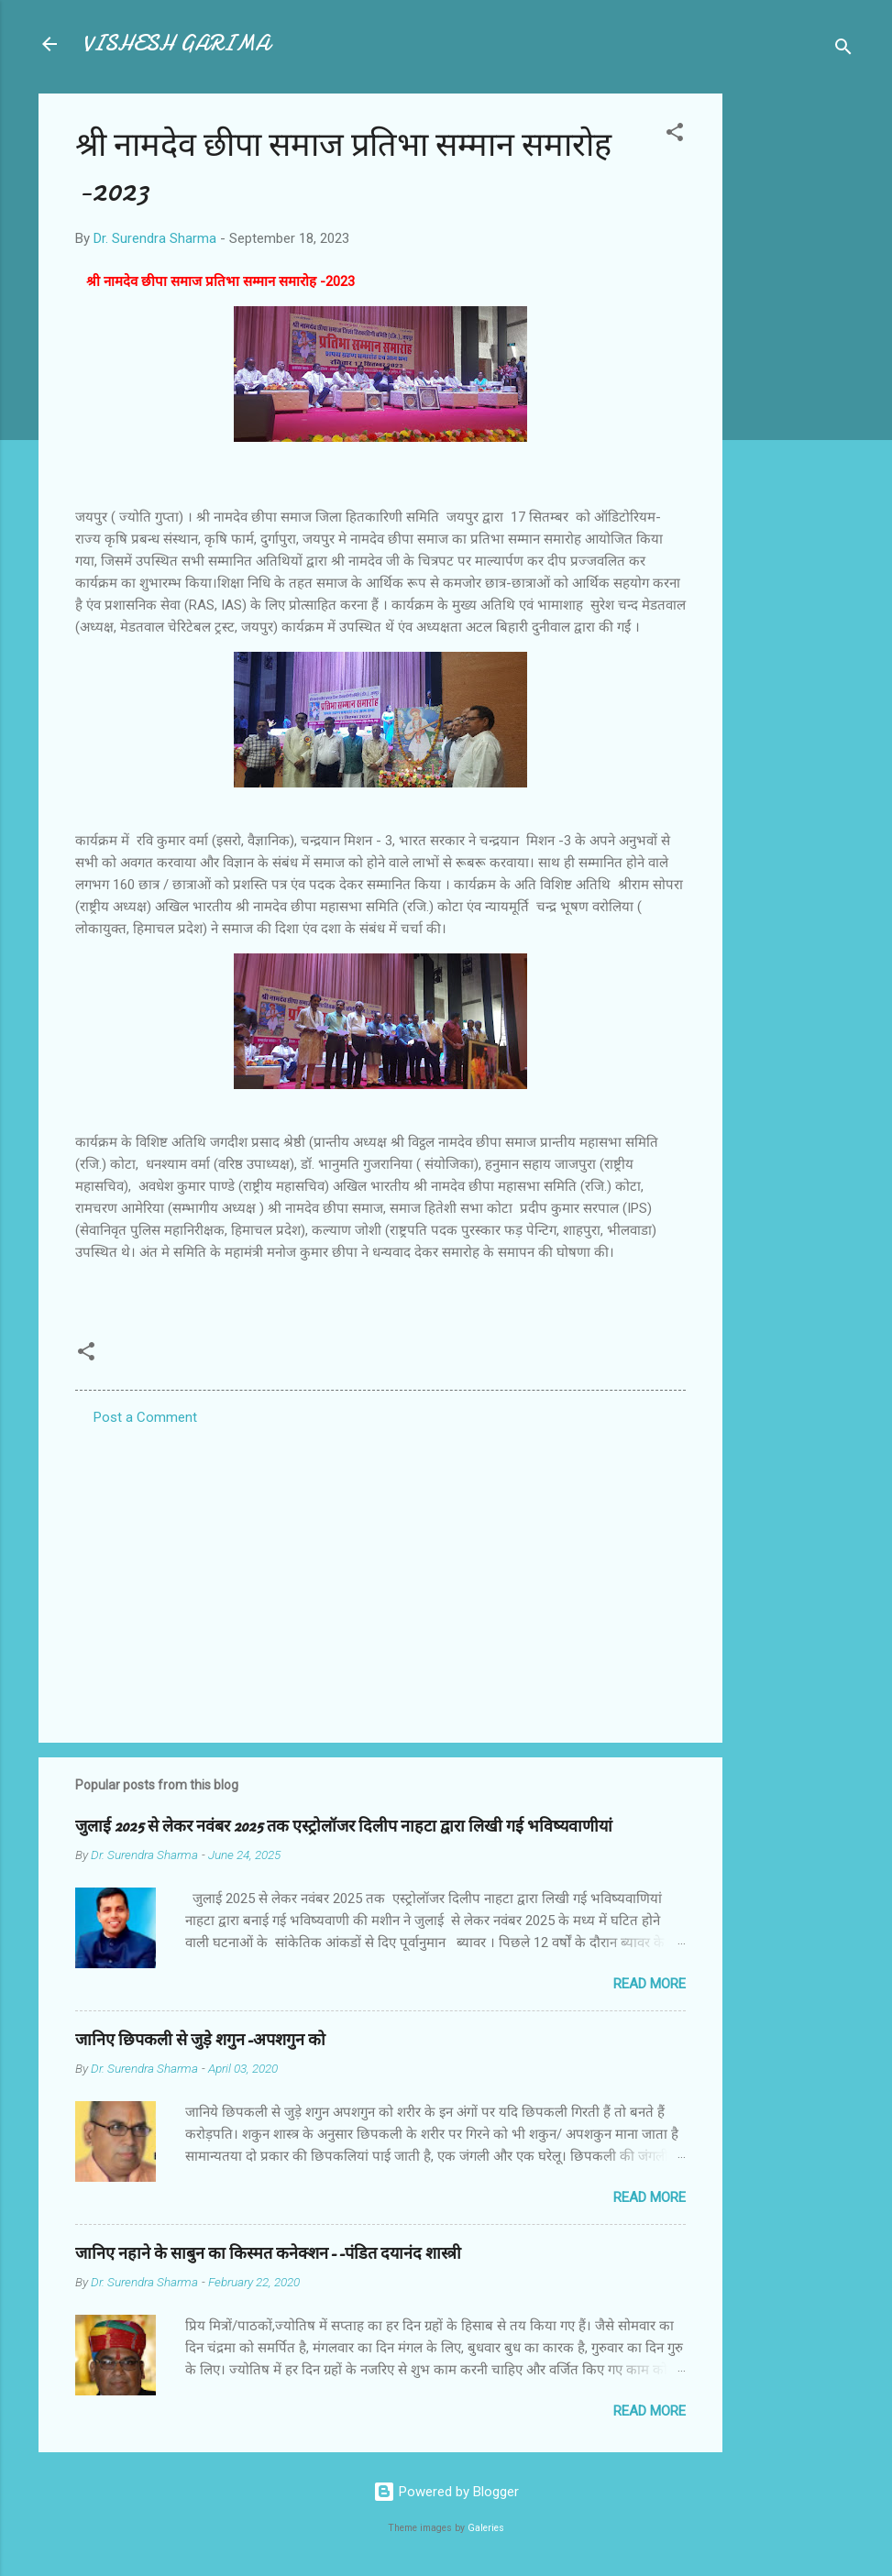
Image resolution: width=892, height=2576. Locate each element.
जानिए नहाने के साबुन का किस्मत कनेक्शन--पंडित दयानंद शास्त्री (268, 2253)
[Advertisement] (795, 369)
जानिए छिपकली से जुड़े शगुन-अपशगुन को (200, 2040)
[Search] (843, 50)
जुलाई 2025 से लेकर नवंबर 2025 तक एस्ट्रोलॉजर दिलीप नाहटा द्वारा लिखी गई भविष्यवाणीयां (343, 1826)
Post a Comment (145, 1417)
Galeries (486, 2528)
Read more (649, 1984)
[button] (675, 135)
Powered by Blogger (446, 2491)
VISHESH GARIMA (176, 43)
